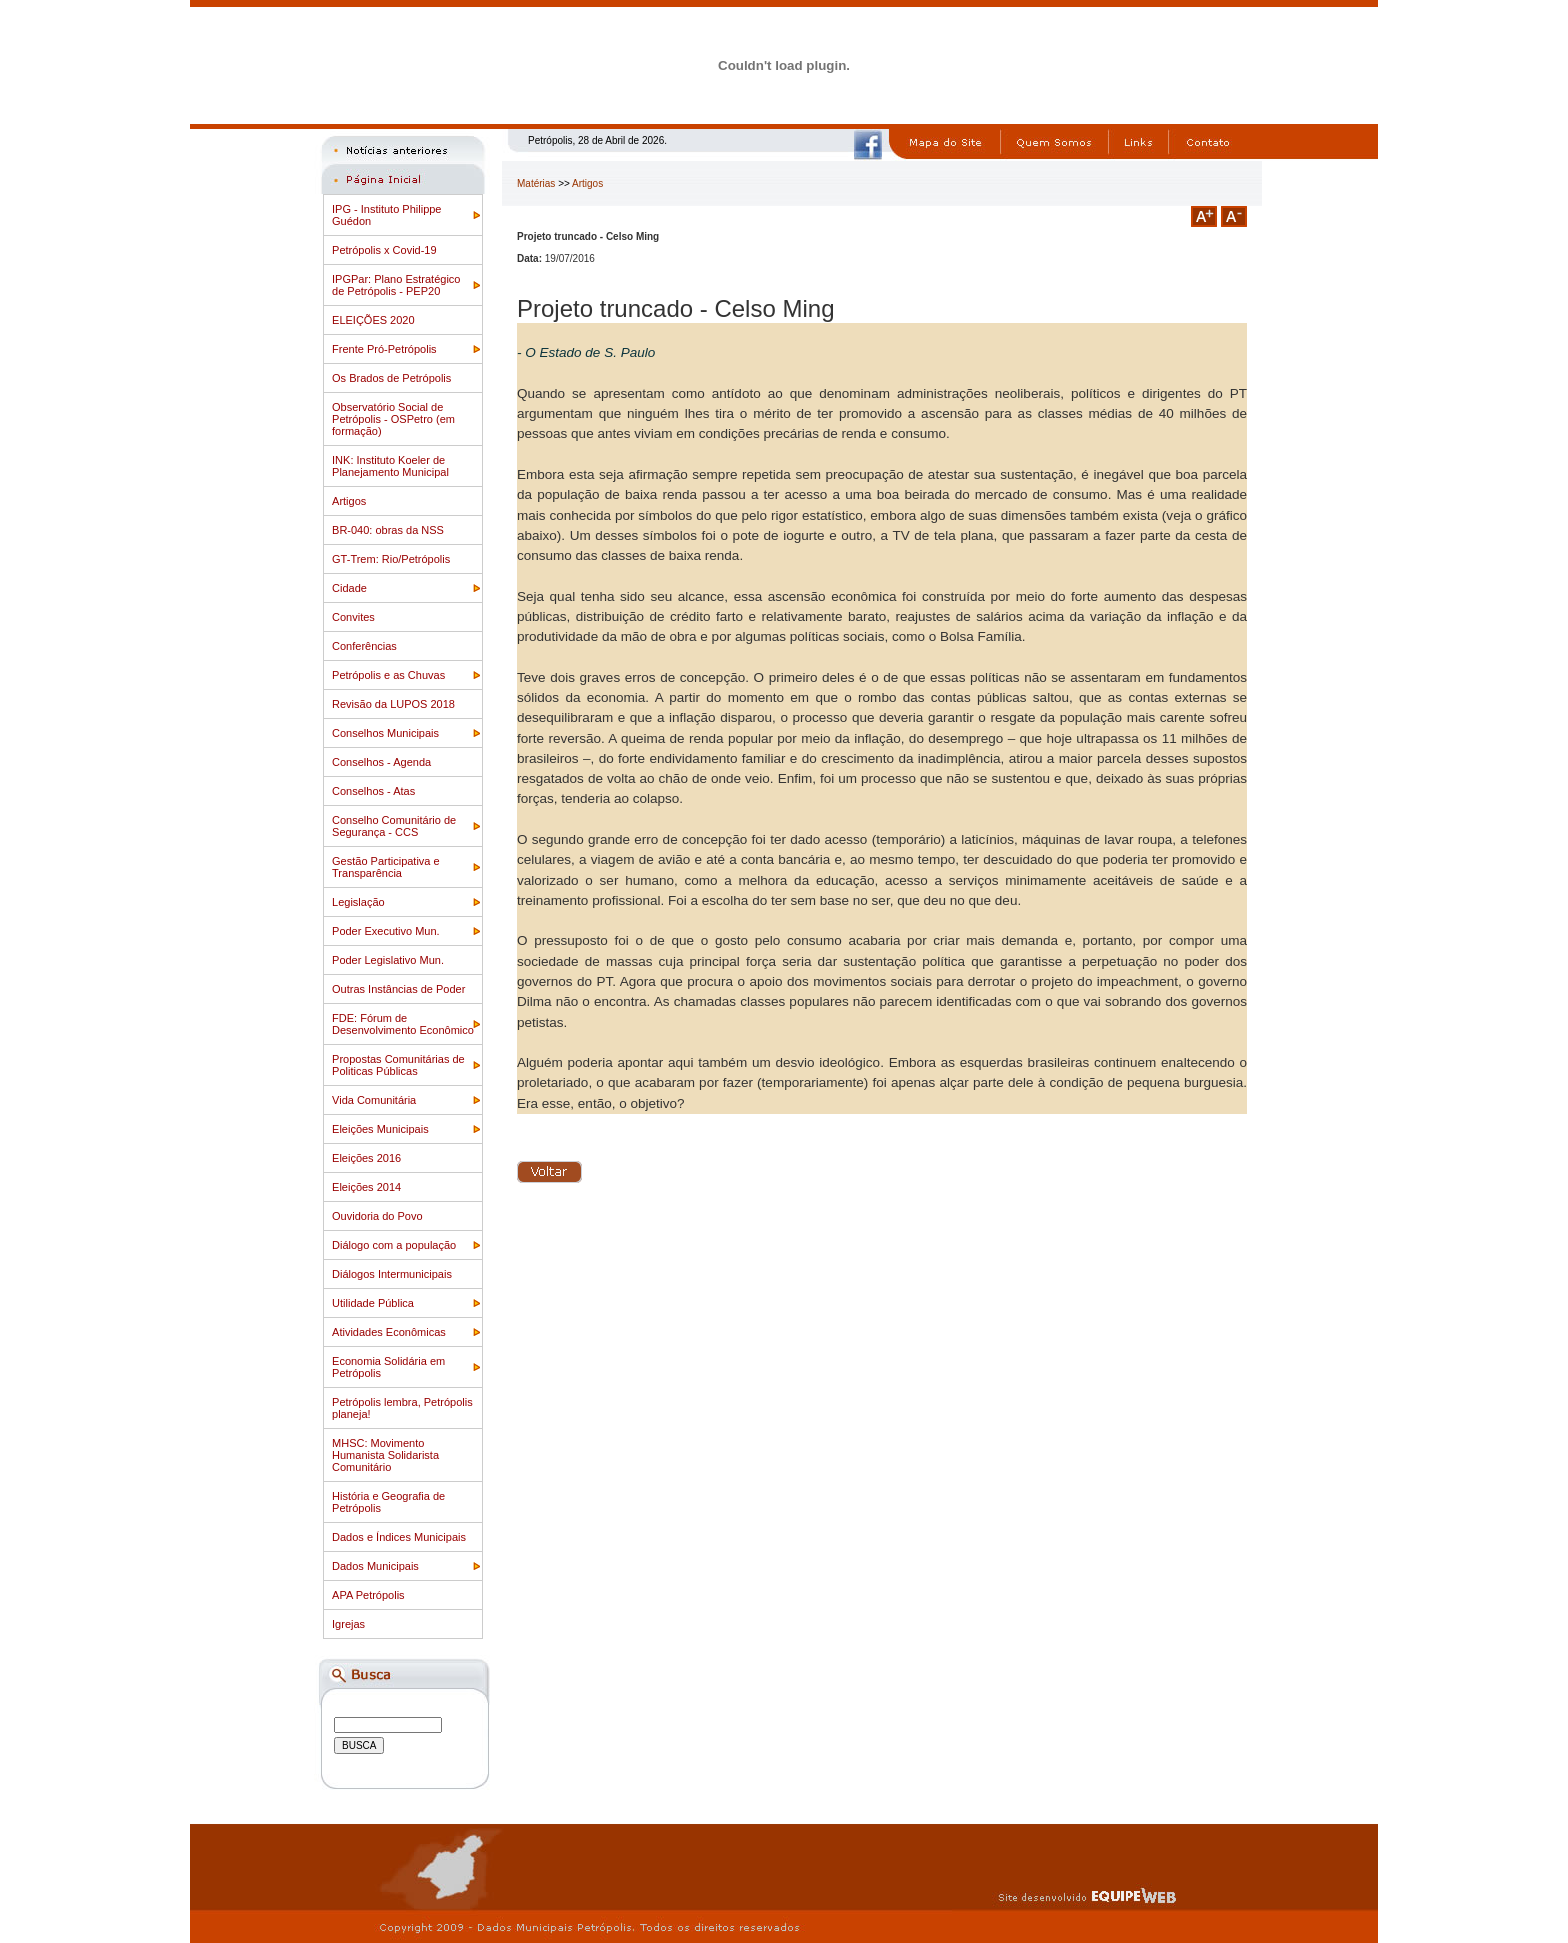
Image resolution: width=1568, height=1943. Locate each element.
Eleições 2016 (366, 1158)
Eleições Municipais (380, 1129)
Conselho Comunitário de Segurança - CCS (394, 826)
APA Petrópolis (368, 1595)
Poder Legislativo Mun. (388, 960)
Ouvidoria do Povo (377, 1216)
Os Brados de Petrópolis (391, 378)
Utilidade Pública (373, 1303)
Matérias (536, 183)
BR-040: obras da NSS (388, 530)
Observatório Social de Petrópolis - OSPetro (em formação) (393, 419)
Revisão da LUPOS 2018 (393, 704)
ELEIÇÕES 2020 (373, 320)
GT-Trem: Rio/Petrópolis (391, 559)
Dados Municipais (375, 1566)
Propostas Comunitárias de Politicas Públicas (398, 1065)
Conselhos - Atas (373, 791)
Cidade (349, 588)
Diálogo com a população (394, 1245)
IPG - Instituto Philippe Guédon (386, 215)
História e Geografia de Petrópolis (388, 1502)
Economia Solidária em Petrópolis (388, 1367)
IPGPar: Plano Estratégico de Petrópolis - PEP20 (396, 285)
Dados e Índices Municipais (399, 1537)
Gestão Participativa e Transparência (386, 867)
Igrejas (348, 1624)
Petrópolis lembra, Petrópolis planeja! (402, 1408)
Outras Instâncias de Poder (398, 989)
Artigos (349, 501)
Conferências (364, 646)
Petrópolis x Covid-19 (384, 250)
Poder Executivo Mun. (386, 931)
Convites (353, 617)
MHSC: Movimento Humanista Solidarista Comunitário (385, 1455)
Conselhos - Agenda (381, 762)
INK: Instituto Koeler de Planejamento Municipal (390, 466)
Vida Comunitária (374, 1100)
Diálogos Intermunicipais (392, 1274)
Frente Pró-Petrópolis (384, 349)
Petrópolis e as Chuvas (388, 675)
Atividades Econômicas (389, 1332)
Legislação (358, 902)
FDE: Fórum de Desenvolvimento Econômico (403, 1024)
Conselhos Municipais (385, 733)
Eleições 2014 (366, 1187)
